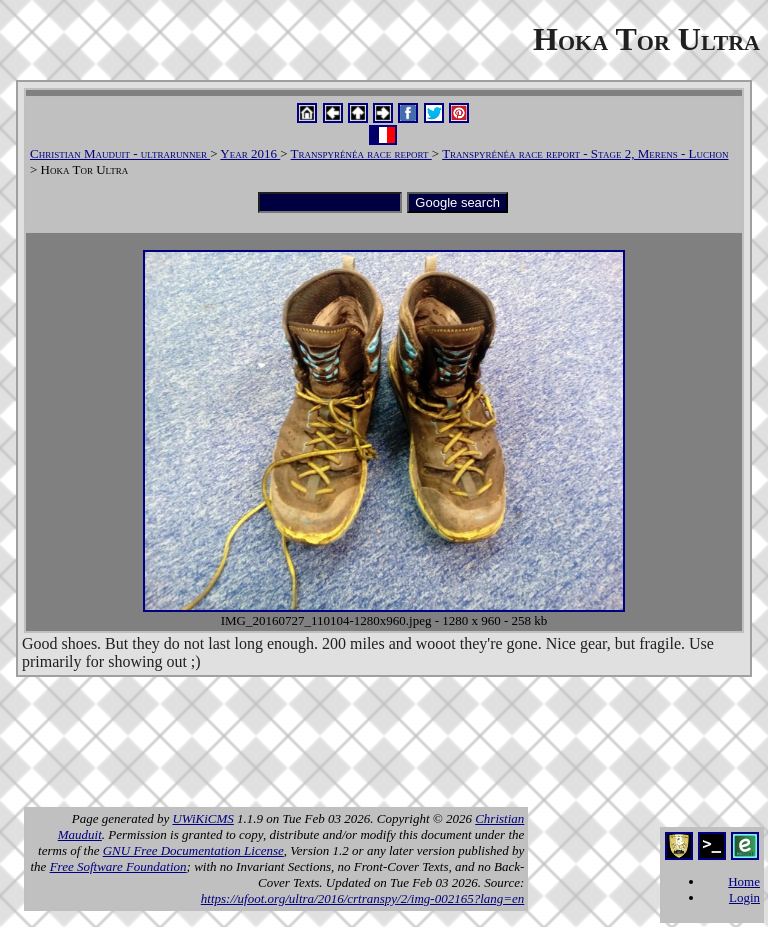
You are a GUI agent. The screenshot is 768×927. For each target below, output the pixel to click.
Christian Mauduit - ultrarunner (120, 153)
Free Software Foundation (118, 866)
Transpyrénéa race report (361, 153)
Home (744, 881)
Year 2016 (250, 153)
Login (744, 897)
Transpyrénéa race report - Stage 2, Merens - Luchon (585, 153)
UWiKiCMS (202, 818)
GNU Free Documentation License (193, 850)
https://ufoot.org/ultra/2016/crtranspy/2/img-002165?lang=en (363, 898)
